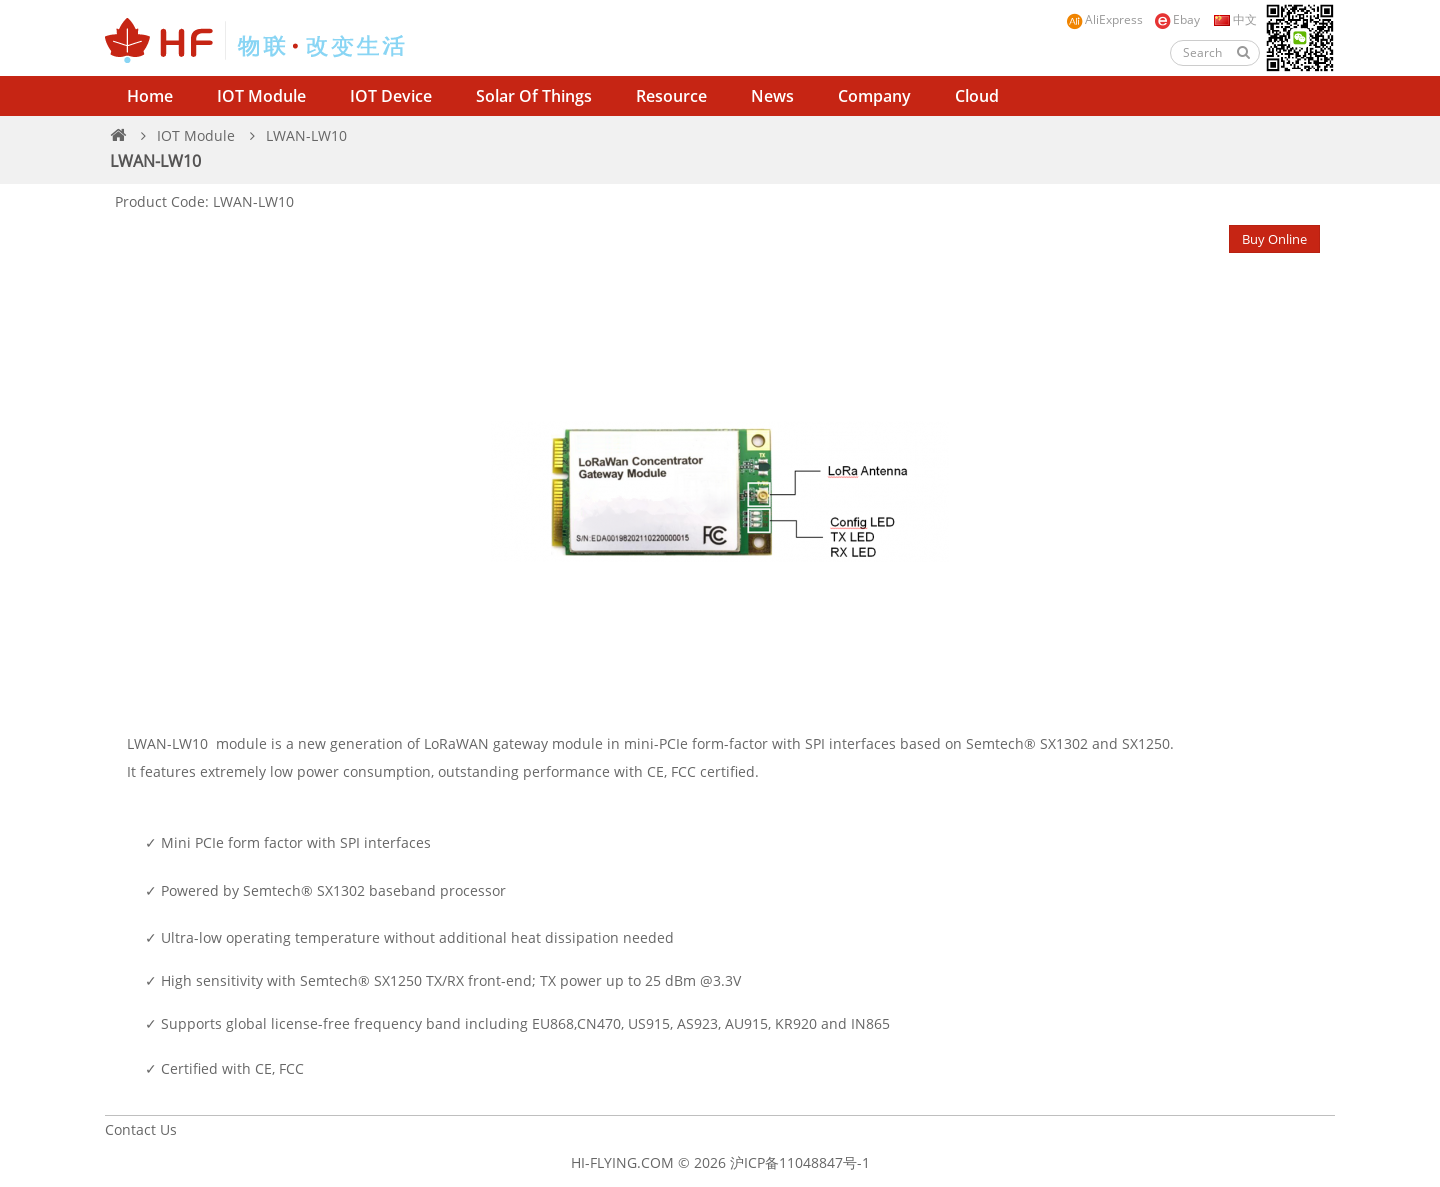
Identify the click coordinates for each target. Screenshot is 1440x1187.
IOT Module (261, 96)
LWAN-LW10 (306, 135)
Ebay (1177, 20)
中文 (1234, 19)
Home (150, 96)
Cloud (977, 96)
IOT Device (391, 96)
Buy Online (1274, 239)
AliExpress (1104, 20)
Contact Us (141, 1129)
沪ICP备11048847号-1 (800, 1162)
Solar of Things (534, 96)
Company (874, 96)
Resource (671, 96)
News (772, 96)
